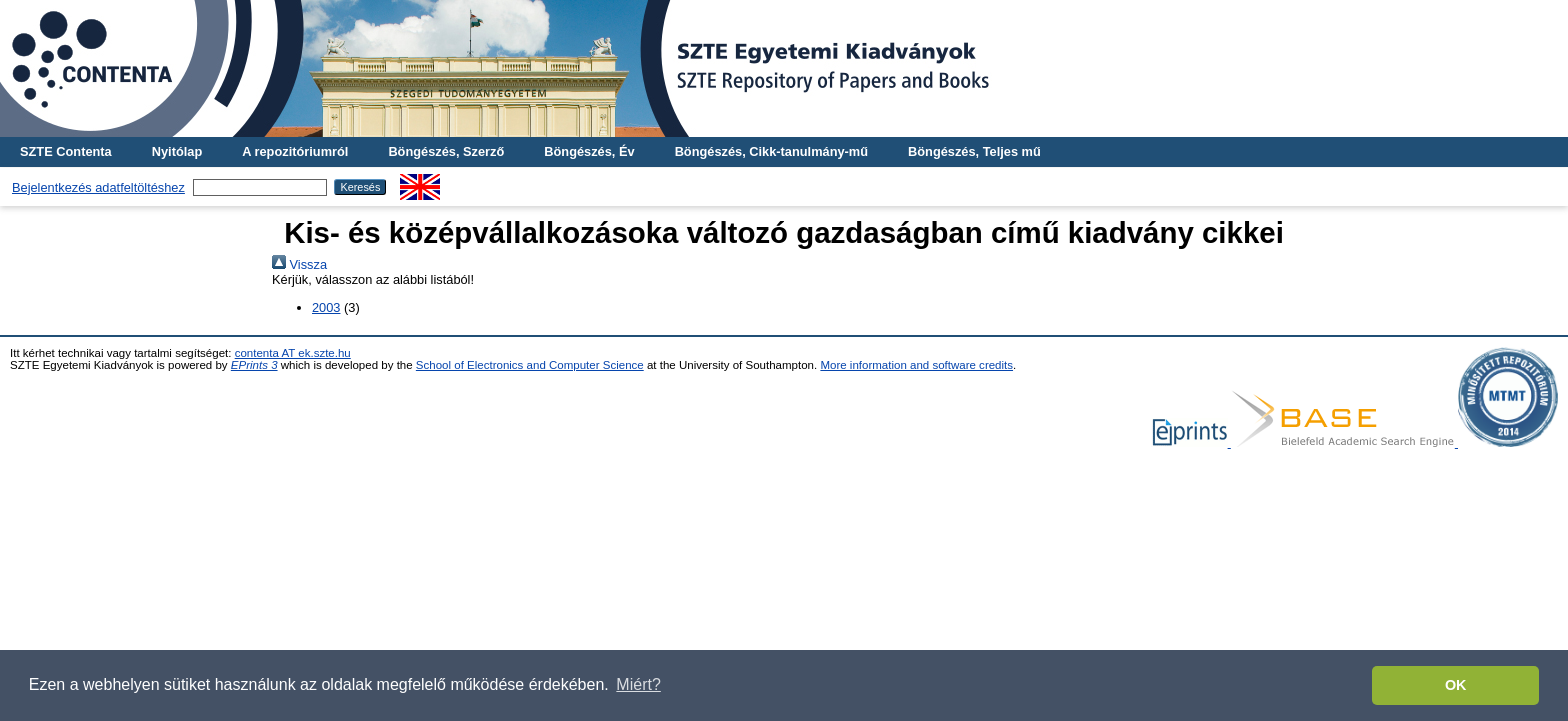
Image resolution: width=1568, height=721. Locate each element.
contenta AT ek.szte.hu (293, 353)
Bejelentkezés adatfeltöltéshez (98, 187)
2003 (326, 307)
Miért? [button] (638, 684)
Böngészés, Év (589, 151)
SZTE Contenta (66, 151)
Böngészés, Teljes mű (974, 151)
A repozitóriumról (295, 151)
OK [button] (1456, 685)
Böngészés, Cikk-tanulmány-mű (771, 151)
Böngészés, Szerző (446, 151)
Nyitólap (177, 151)
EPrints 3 (254, 365)
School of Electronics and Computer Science (530, 365)
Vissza (299, 264)
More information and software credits (916, 365)
